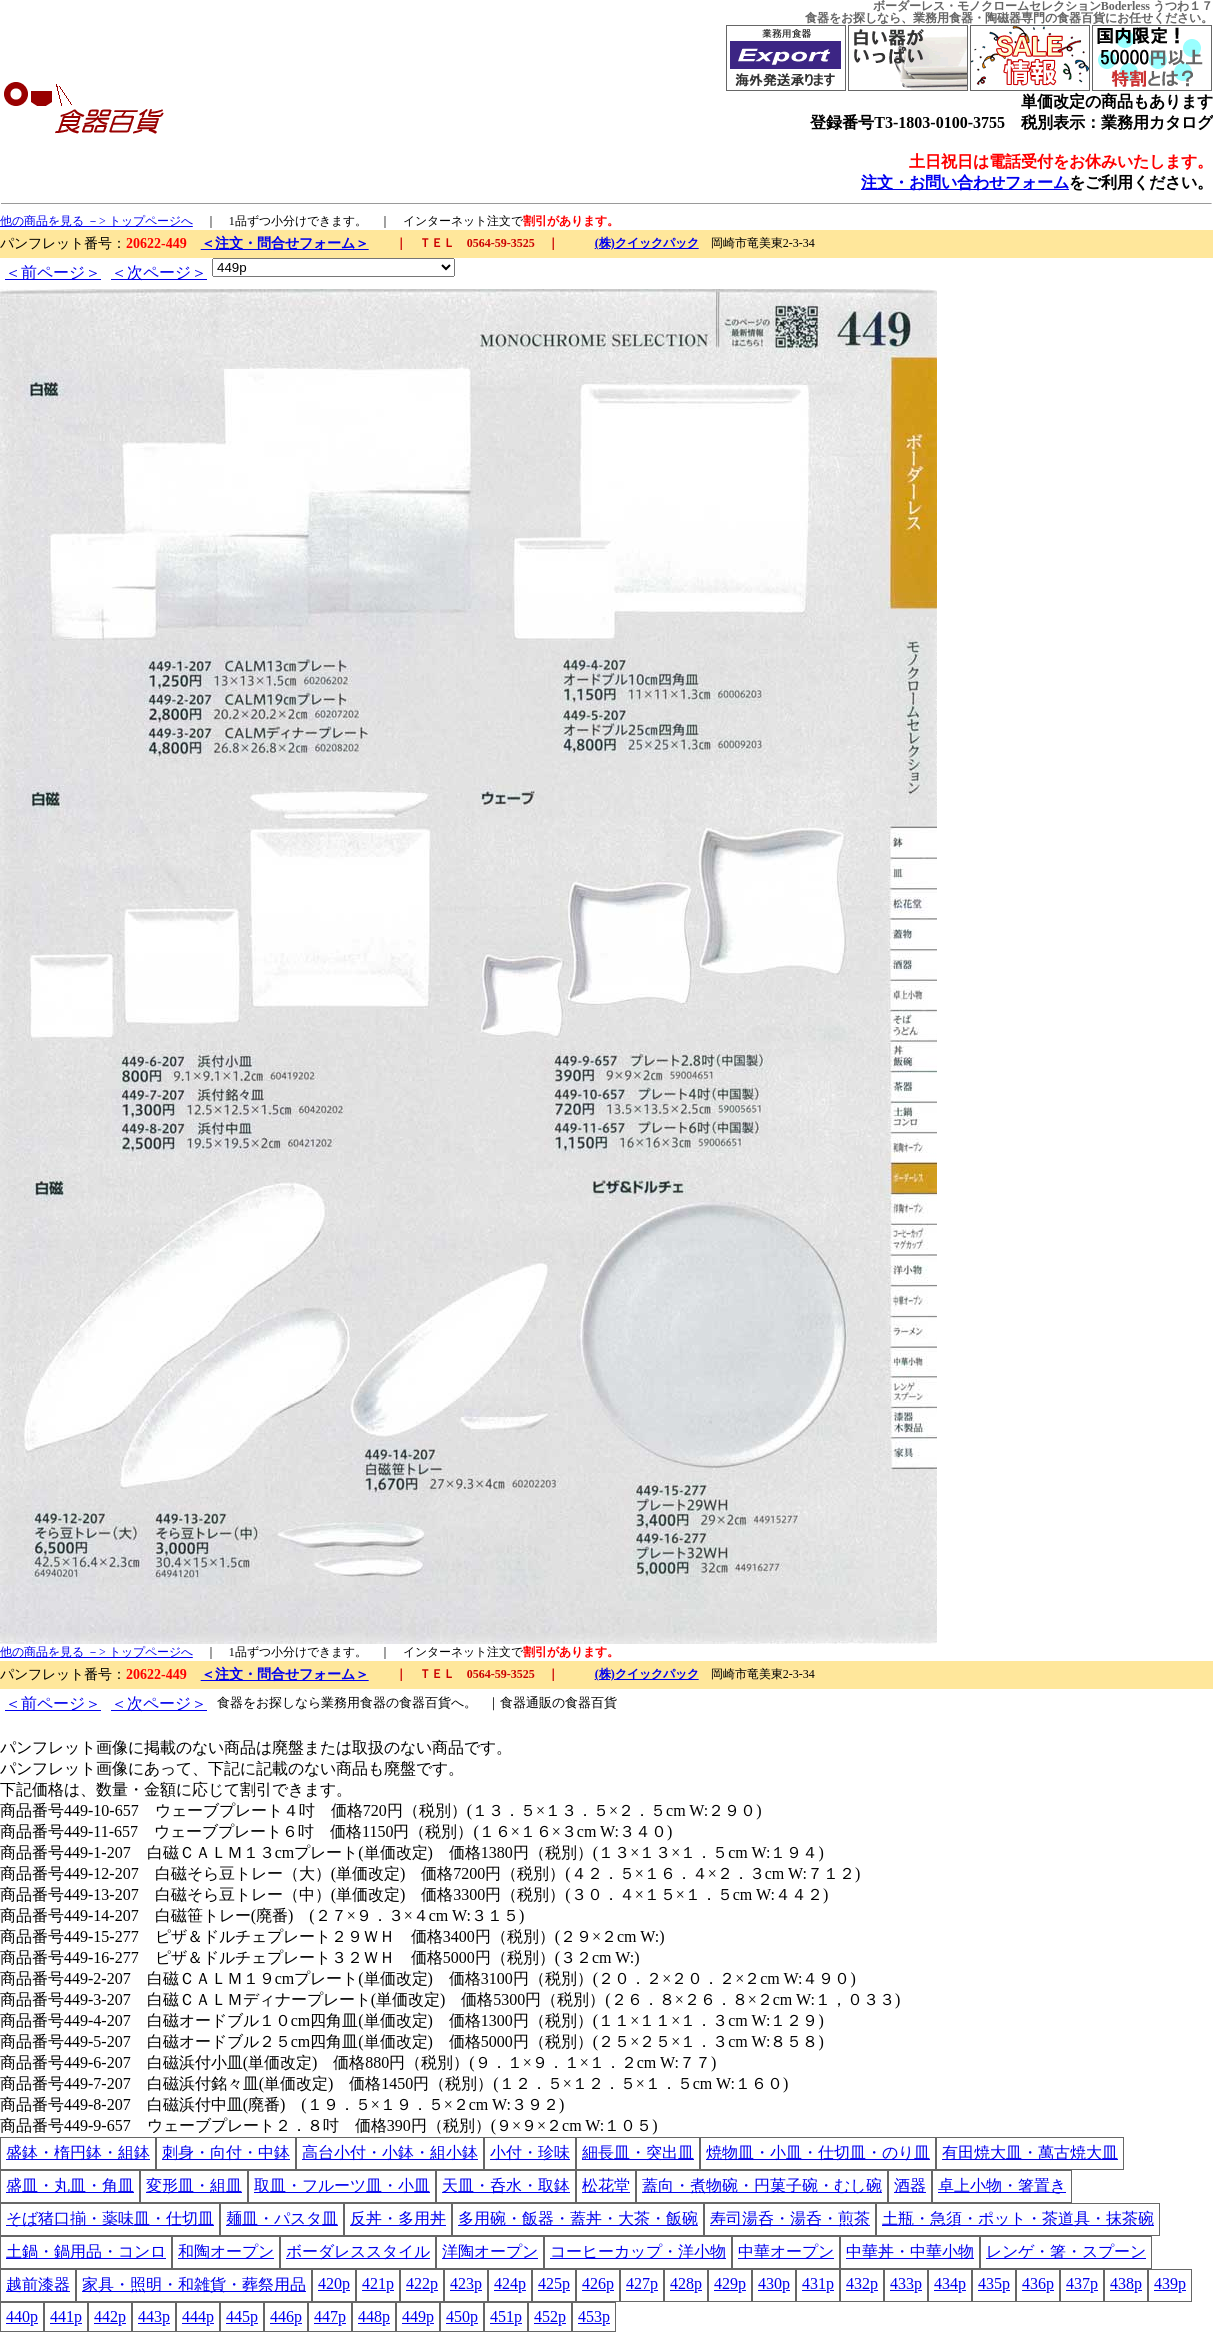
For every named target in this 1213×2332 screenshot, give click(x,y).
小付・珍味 (530, 2152)
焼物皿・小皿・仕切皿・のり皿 (818, 2152)
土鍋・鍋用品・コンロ (86, 2251)
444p (198, 2316)
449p (418, 2316)
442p (110, 2316)
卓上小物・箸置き (1002, 2185)
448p (374, 2316)
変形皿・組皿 (194, 2185)
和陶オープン (226, 2251)
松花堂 (606, 2185)
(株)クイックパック (647, 243)
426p (598, 2283)
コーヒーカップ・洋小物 (638, 2251)
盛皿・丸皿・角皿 (70, 2185)
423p (466, 2283)
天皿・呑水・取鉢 (506, 2185)
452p (550, 2316)
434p (950, 2283)
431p (818, 2283)
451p (506, 2316)
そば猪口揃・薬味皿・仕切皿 (110, 2218)
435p (994, 2283)
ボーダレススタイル (358, 2251)
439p (1170, 2283)
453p (594, 2316)
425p (554, 2283)
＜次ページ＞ (159, 272)
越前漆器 (38, 2284)
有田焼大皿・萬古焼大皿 (1030, 2152)
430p (774, 2283)
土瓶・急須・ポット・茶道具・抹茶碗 (1018, 2218)
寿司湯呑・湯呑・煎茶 (790, 2218)
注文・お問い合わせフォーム (965, 182)
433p (906, 2283)
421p (378, 2283)
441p (66, 2316)
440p (22, 2316)
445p (242, 2316)
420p (334, 2283)
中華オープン (786, 2251)
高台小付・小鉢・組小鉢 (390, 2152)
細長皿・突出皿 (638, 2152)
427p (642, 2283)
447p (330, 2316)
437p (1082, 2283)
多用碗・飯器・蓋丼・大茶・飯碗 (578, 2218)
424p (510, 2283)
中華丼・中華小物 (910, 2251)
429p (730, 2283)
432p (862, 2283)
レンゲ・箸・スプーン (1066, 2251)
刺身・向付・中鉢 (226, 2152)
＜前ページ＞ (53, 272)
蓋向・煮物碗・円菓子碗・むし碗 (762, 2185)
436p (1038, 2283)
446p (286, 2316)
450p (462, 2316)
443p (154, 2316)
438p (1126, 2283)
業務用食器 (943, 18)
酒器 (910, 2185)
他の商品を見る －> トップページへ (96, 221)
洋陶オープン (490, 2251)
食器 (817, 18)
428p (686, 2283)
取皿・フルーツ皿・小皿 (342, 2185)
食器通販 (526, 1702)
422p (422, 2283)
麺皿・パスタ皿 (282, 2218)
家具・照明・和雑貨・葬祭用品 (194, 2284)
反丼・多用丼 (398, 2218)
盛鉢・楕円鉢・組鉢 (78, 2152)
